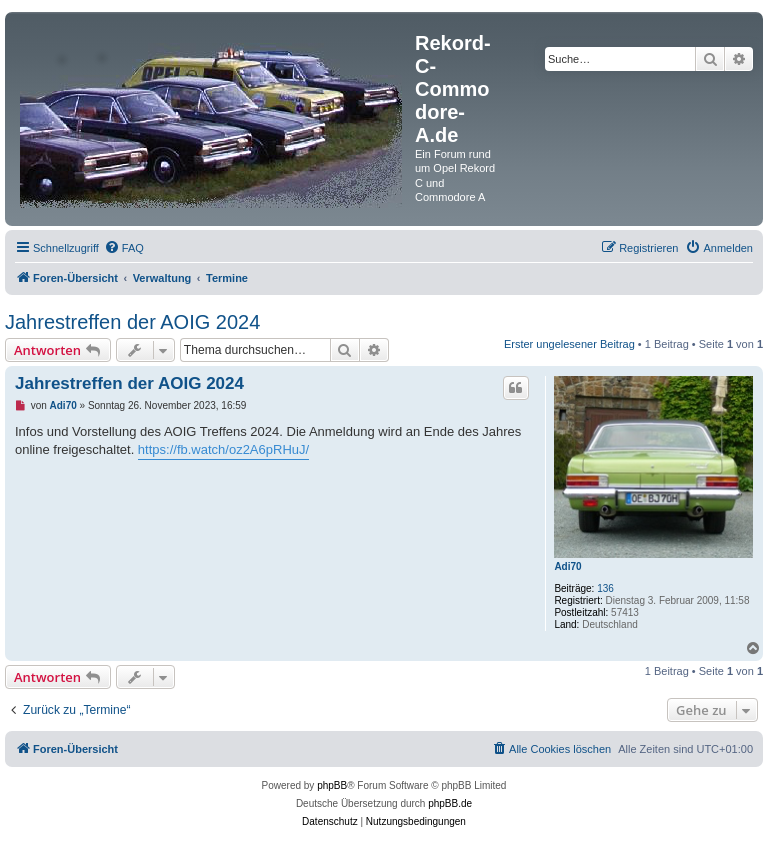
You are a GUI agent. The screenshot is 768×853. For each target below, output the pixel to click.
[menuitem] (124, 248)
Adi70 (567, 566)
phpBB (332, 785)
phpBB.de (450, 803)
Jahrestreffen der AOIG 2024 (132, 322)
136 (605, 588)
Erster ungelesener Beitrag (569, 344)
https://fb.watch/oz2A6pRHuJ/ (223, 449)
